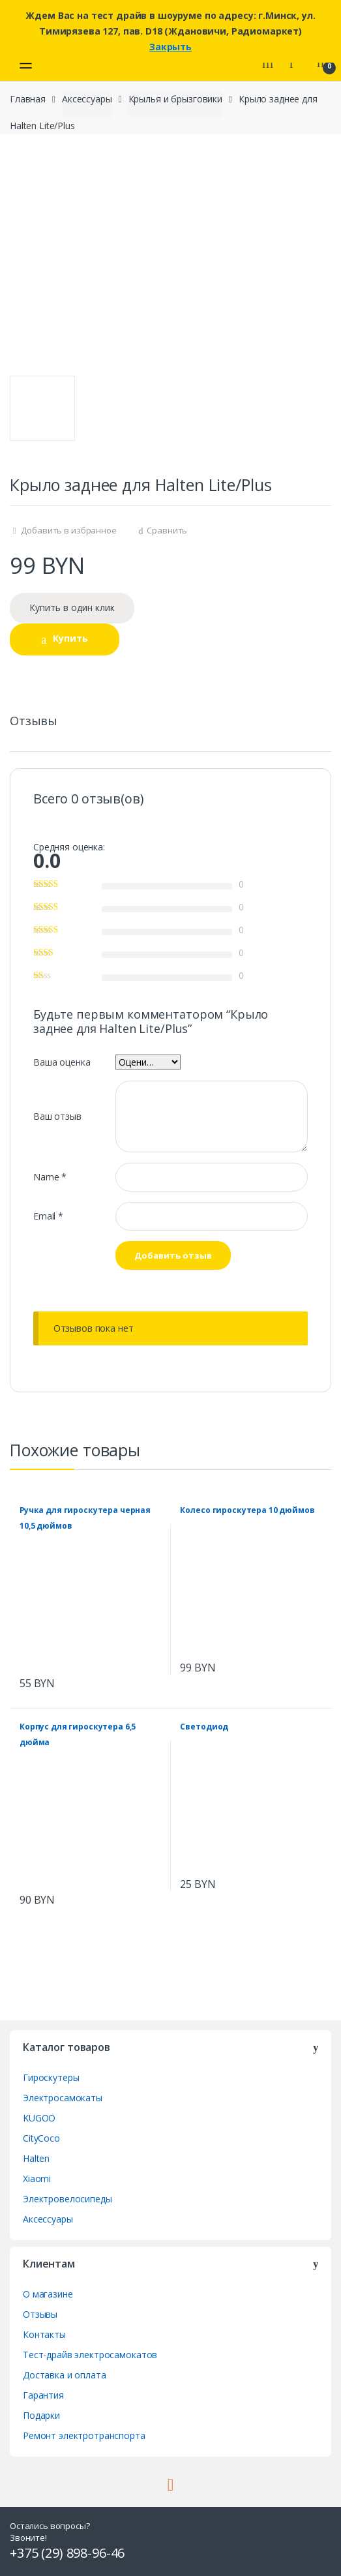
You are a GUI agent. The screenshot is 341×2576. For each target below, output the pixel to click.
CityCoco (41, 2138)
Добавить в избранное (68, 530)
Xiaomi (37, 2178)
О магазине (48, 2294)
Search (269, 63)
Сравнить (167, 530)
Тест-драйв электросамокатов (90, 2354)
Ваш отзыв (57, 1116)
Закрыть (170, 46)
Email (48, 1216)
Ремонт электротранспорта (84, 2435)
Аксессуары (87, 99)
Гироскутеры (51, 2077)
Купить (70, 638)
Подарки (41, 2415)
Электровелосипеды (67, 2199)
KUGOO (39, 2118)
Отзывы (33, 721)
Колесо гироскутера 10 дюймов (247, 1510)
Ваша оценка (61, 1062)
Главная (28, 99)
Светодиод (204, 1726)
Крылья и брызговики (175, 99)
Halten (36, 2158)
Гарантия (43, 2395)
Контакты (44, 2334)
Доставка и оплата (64, 2375)
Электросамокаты (62, 2097)
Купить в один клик (72, 607)
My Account (296, 63)
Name (50, 1177)
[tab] (33, 726)
